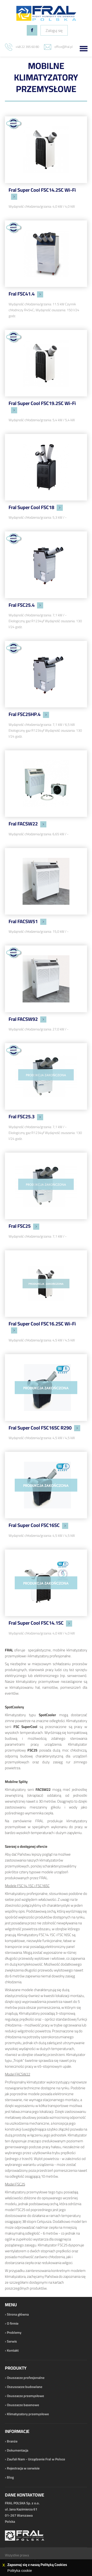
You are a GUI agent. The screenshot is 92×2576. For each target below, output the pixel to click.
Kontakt (13, 2350)
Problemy (14, 2332)
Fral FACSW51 (23, 921)
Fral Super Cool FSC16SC (34, 1525)
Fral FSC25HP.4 (24, 714)
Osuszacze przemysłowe (25, 2396)
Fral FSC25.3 (22, 1116)
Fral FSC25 (20, 1225)
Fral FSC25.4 (22, 604)
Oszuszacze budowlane (24, 2387)
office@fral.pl (63, 47)
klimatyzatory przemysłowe (37, 1681)
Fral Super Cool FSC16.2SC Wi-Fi (42, 1323)
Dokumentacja (17, 2450)
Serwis (12, 2341)
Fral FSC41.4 (22, 293)
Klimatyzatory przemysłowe (28, 2414)
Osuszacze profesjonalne (25, 2377)
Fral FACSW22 (23, 823)
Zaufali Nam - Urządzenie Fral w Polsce (36, 2459)
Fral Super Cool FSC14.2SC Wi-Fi (42, 189)
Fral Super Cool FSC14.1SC (36, 1622)
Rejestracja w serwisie (23, 2468)
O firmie (12, 2323)
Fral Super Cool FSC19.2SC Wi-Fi (42, 403)
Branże (12, 2441)
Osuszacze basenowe (23, 2405)
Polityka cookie (19, 2570)
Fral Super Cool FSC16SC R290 (40, 1427)
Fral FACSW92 (23, 1019)
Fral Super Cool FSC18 (31, 507)
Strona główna (18, 2314)
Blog (10, 2477)
